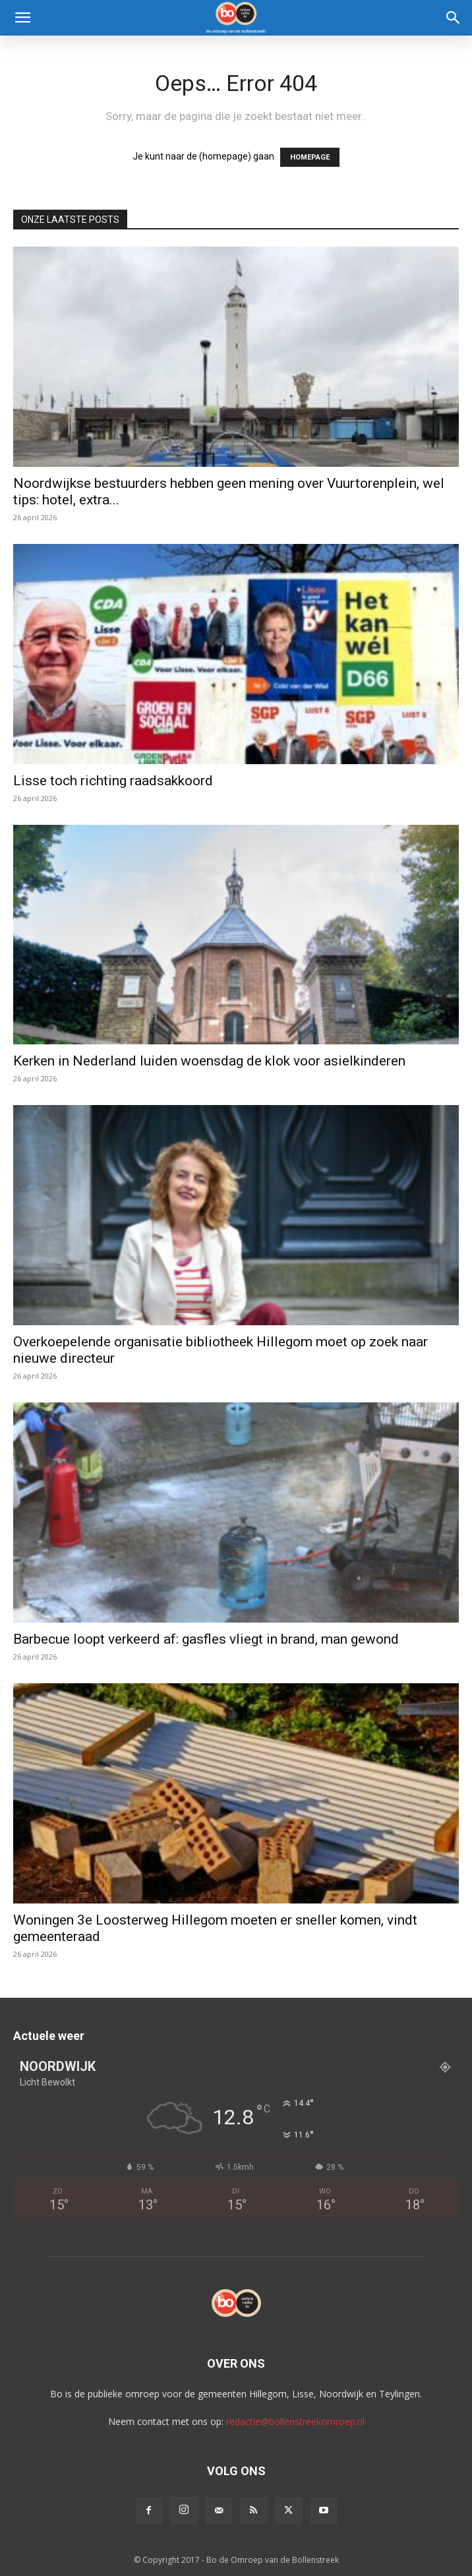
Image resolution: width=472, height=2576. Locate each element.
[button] (22, 18)
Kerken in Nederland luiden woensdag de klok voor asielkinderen (209, 1061)
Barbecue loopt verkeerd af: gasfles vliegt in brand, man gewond (206, 1639)
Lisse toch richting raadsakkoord (113, 781)
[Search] (453, 18)
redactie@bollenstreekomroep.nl (295, 2421)
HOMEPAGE (310, 157)
